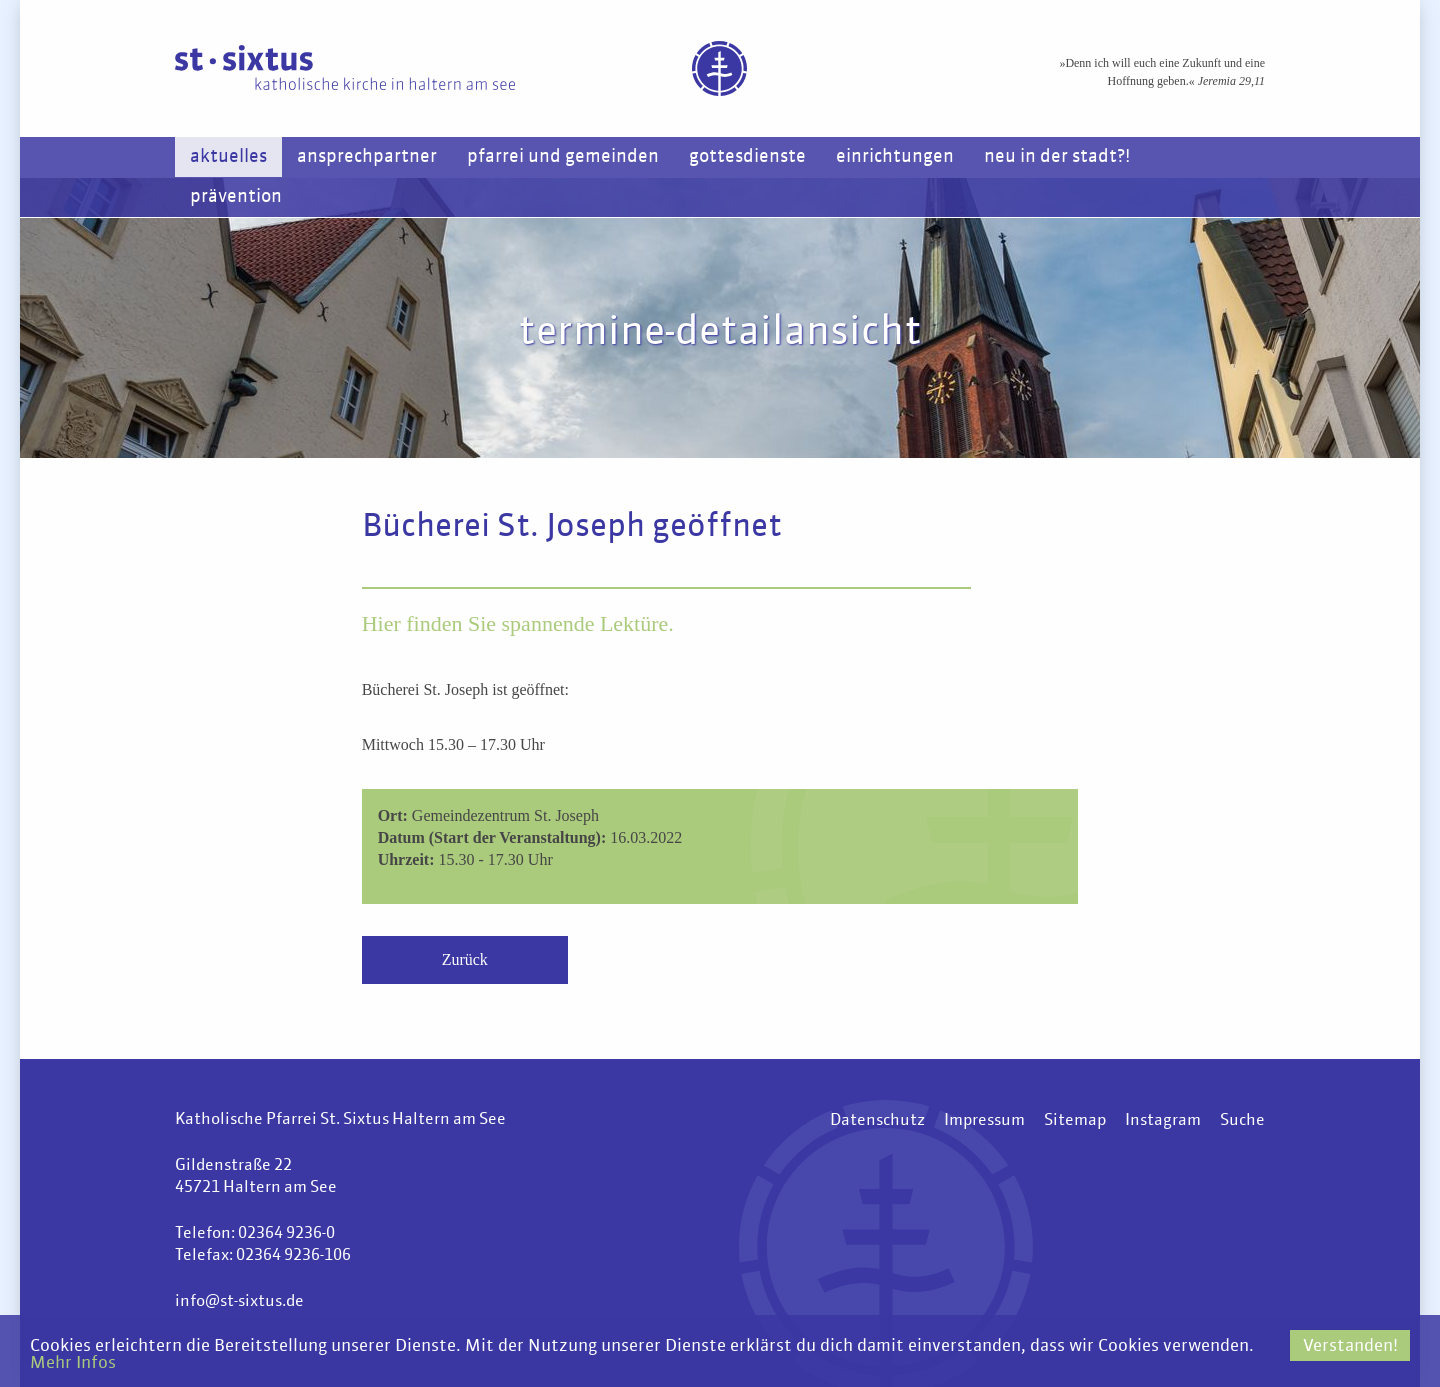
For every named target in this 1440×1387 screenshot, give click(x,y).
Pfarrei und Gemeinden (563, 157)
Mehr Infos (73, 1363)
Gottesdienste (747, 157)
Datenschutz (877, 1121)
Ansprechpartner (367, 157)
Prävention (236, 197)
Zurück (465, 959)
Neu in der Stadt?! (1057, 157)
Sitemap (1075, 1121)
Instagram (1163, 1121)
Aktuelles (228, 157)
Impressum (984, 1121)
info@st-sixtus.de (239, 1302)
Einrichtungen (895, 157)
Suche (1242, 1121)
